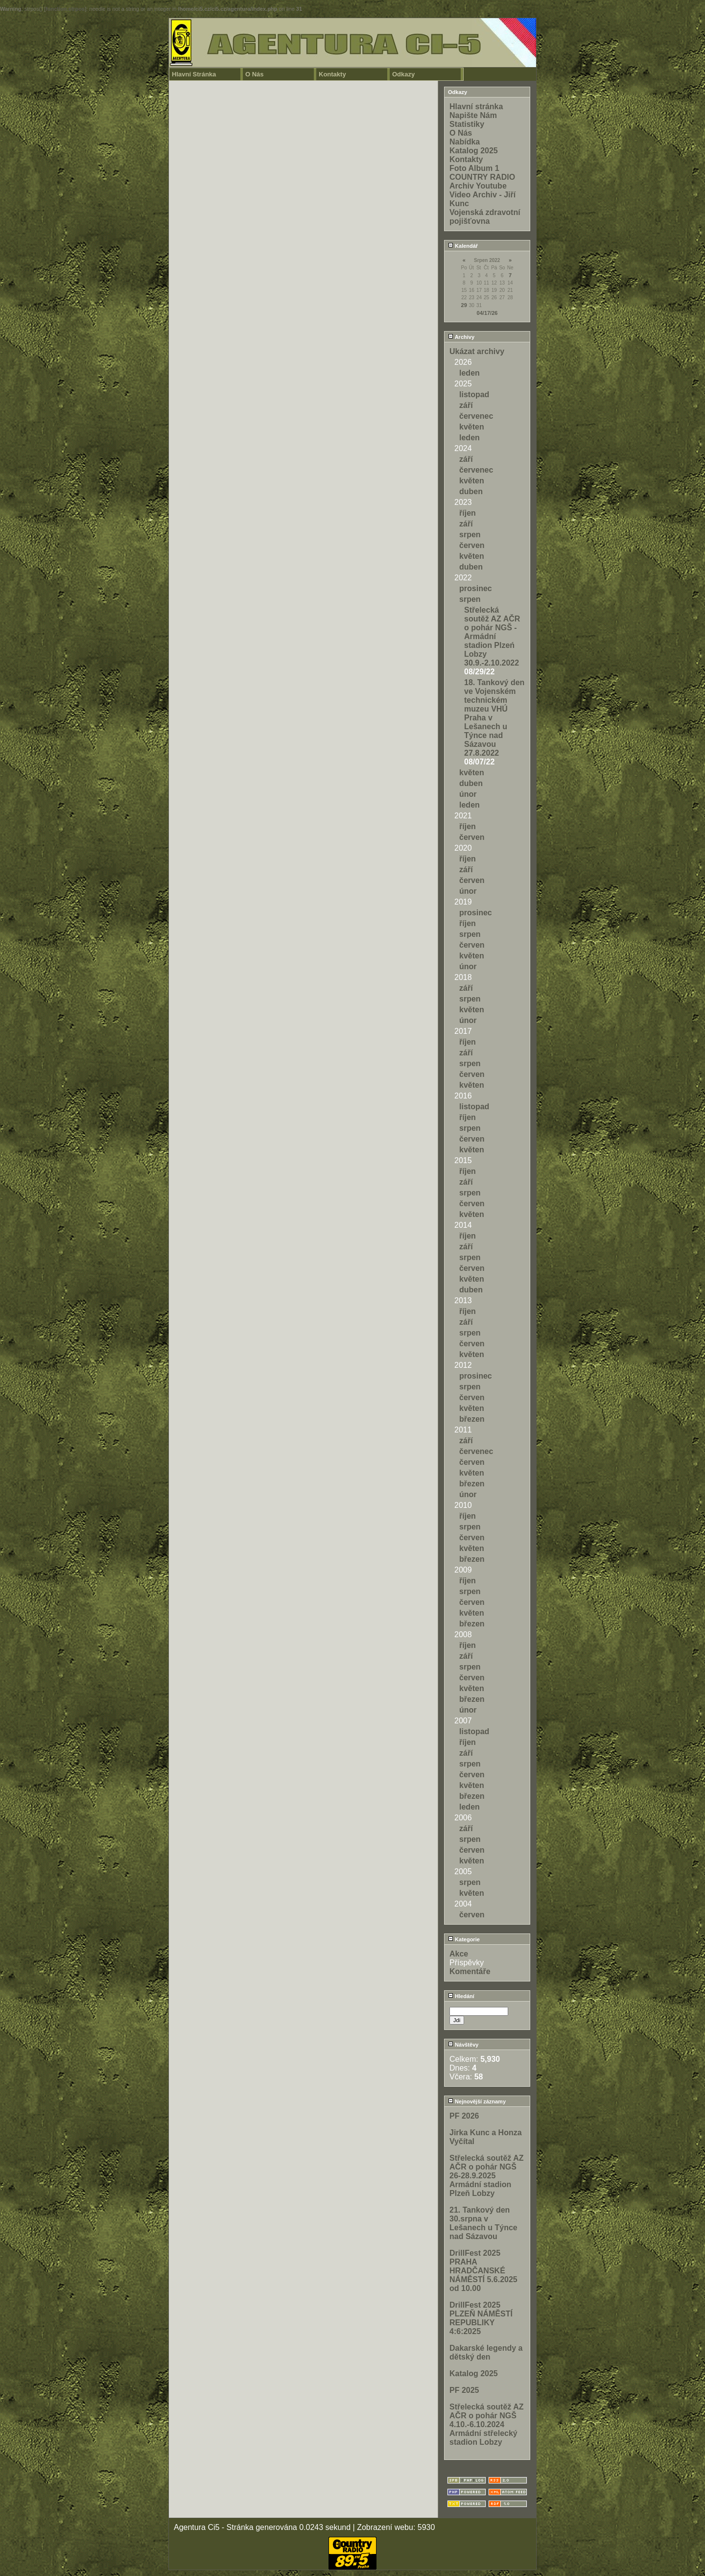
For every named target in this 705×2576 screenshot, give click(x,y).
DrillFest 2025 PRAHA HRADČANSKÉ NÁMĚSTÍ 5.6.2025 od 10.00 (483, 2270)
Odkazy (403, 74)
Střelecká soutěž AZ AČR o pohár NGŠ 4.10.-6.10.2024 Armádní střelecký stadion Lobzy (486, 2424)
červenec (476, 416)
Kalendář (463, 246)
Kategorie (464, 1939)
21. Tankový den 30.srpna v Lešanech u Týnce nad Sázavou (483, 2223)
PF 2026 (464, 2116)
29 (464, 305)
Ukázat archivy (476, 351)
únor (468, 794)
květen (471, 427)
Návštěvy (463, 2045)
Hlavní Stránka (194, 74)
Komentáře (470, 1971)
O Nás (254, 74)
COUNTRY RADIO (482, 177)
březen (472, 1419)
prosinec (475, 588)
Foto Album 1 (474, 168)
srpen (470, 534)
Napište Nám (473, 115)
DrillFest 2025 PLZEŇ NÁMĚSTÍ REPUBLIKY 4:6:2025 (481, 2318)
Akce (458, 1954)
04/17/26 (487, 313)
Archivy (461, 337)
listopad (474, 394)
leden (469, 373)
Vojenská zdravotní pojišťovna (484, 216)
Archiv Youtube (478, 186)
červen (472, 545)
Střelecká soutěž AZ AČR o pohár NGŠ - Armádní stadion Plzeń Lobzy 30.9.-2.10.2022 (492, 636)
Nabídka (464, 142)
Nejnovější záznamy (477, 2101)
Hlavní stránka (476, 106)
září (466, 405)
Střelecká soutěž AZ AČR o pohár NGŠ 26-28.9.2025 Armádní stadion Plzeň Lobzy (486, 2175)
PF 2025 (464, 2390)
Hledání (461, 1996)
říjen (467, 513)
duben (471, 491)
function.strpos (65, 9)
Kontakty (332, 74)
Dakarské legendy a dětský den (485, 2352)
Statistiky (466, 124)
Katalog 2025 (473, 150)
